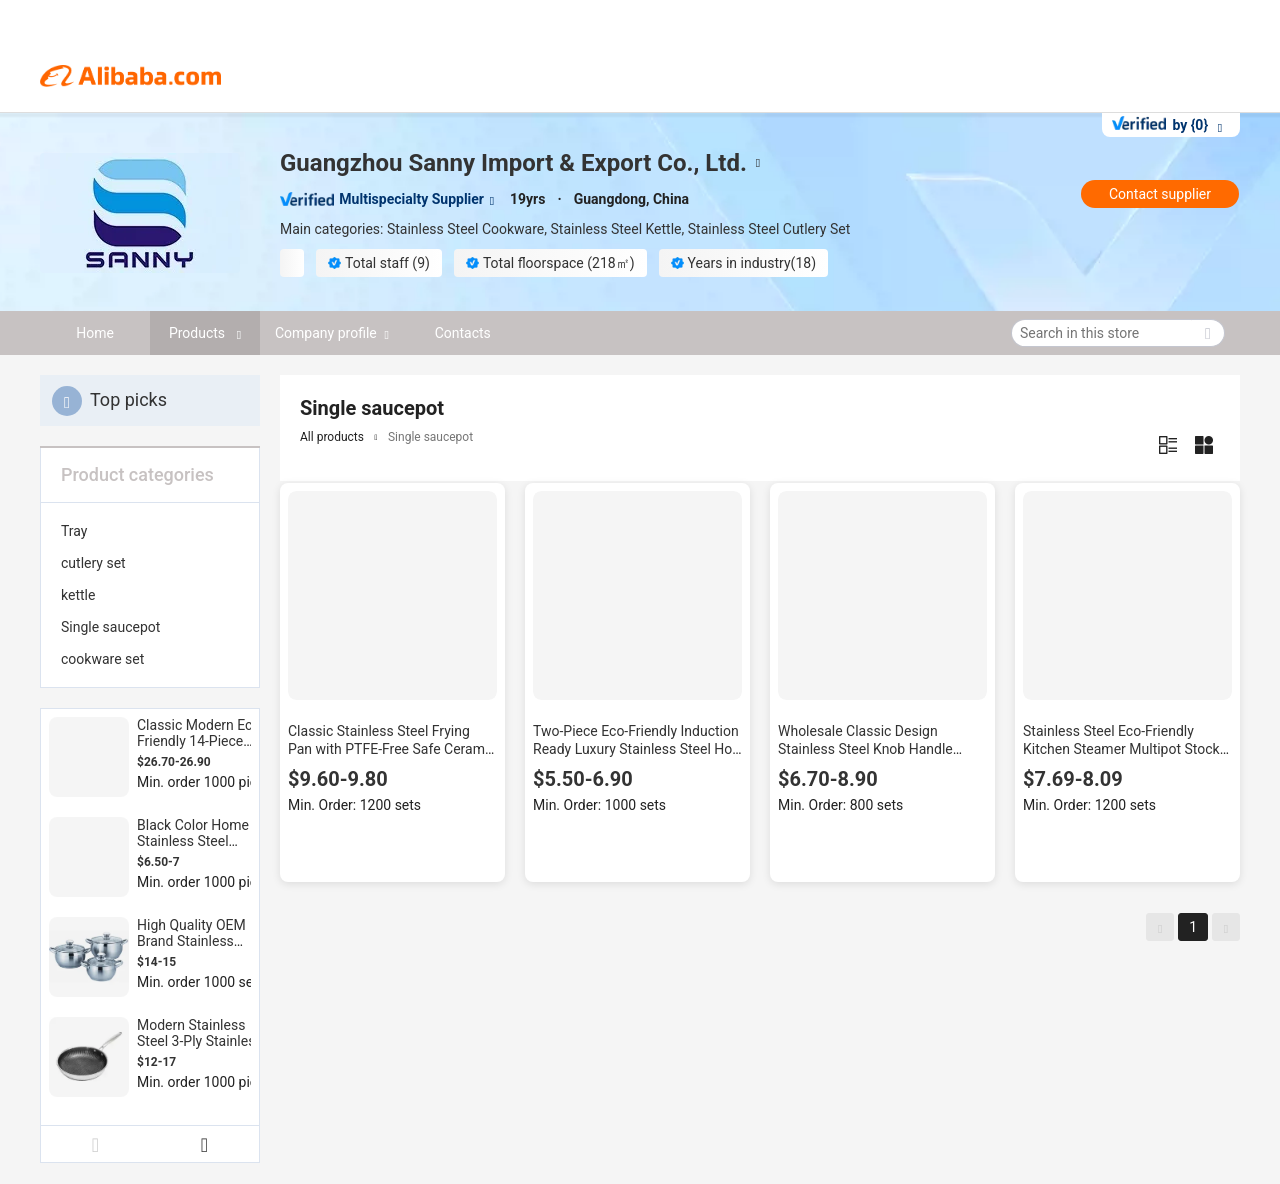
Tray (74, 531)
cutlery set (93, 563)
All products (332, 437)
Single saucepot (110, 627)
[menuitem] (150, 531)
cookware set (102, 659)
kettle (78, 595)
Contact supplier (1160, 194)
